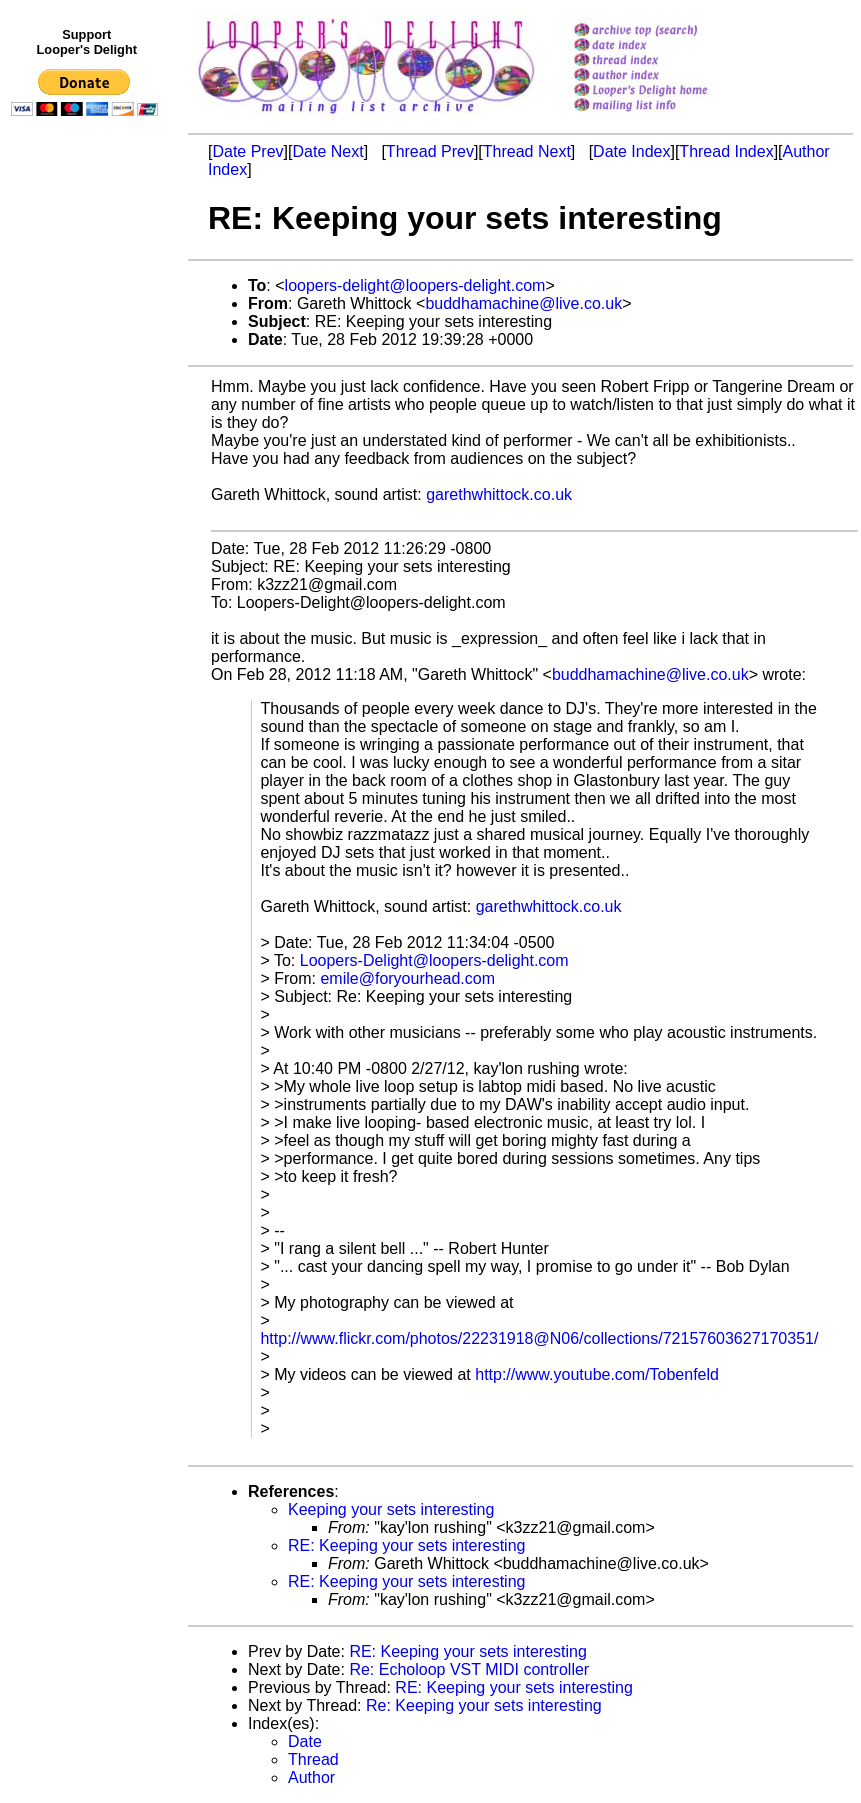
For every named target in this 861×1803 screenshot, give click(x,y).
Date (305, 1741)
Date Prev (247, 151)
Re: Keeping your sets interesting (484, 1705)
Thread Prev (430, 151)
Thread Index (726, 151)
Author (311, 1777)
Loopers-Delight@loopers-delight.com (434, 960)
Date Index (631, 151)
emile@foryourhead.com (407, 978)
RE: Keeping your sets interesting (406, 1545)
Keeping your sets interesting (391, 1509)
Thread (313, 1759)
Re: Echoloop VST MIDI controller (469, 1669)
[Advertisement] (88, 537)
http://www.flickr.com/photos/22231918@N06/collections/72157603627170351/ (539, 1338)
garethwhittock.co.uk (499, 494)
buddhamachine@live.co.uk (523, 303)
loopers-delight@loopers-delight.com (415, 285)
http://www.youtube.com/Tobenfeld (597, 1374)
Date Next (327, 151)
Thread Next (527, 151)
